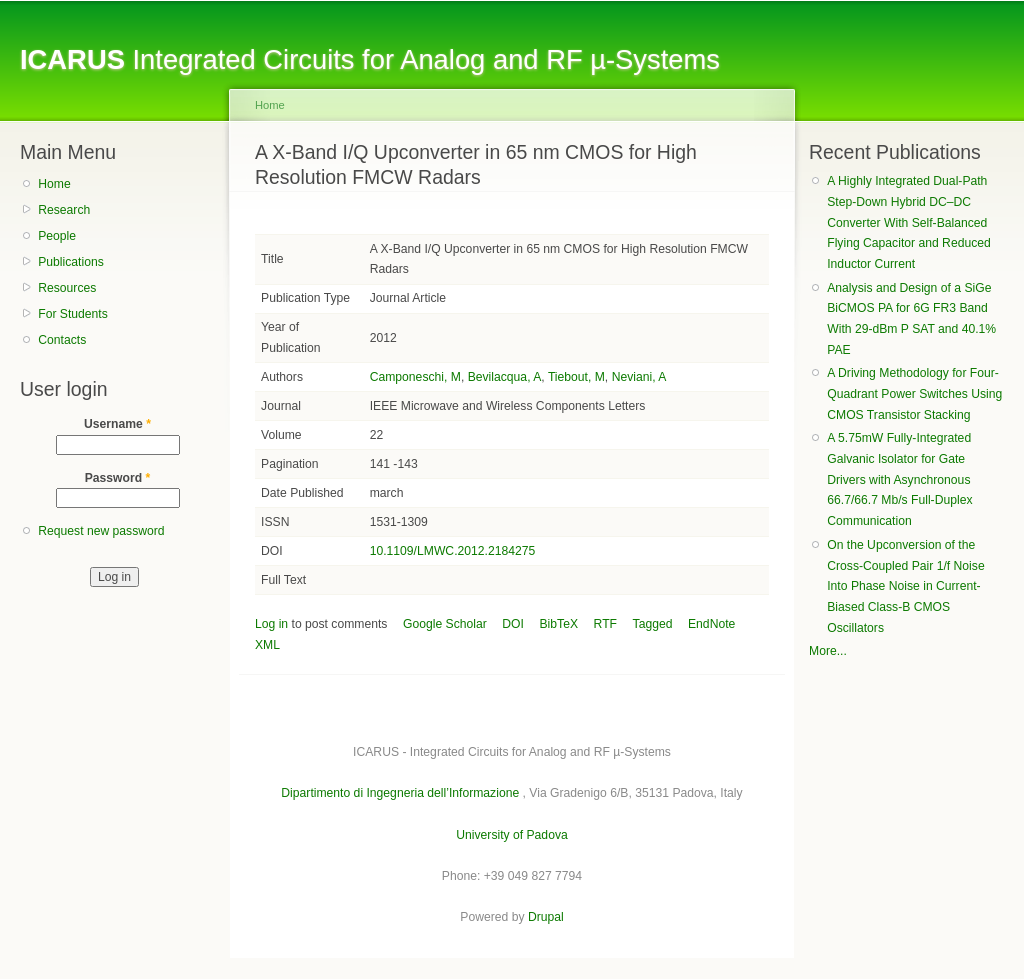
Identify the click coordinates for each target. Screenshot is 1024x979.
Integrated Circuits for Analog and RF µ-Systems (370, 59)
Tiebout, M (576, 377)
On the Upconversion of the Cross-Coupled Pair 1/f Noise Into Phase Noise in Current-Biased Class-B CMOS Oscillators (905, 586)
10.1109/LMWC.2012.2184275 (453, 551)
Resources (67, 288)
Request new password (101, 531)
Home (54, 184)
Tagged (653, 624)
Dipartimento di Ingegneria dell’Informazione (400, 793)
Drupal (546, 917)
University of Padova (511, 835)
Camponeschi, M (415, 377)
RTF (605, 624)
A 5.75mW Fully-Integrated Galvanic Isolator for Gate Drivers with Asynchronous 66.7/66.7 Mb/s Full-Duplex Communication (899, 479)
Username (117, 424)
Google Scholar (445, 624)
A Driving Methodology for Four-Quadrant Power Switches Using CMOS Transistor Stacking (914, 393)
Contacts (62, 340)
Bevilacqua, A (505, 377)
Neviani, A (639, 377)
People (57, 236)
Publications (71, 262)
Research (64, 210)
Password (118, 478)
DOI (513, 624)
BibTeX (559, 624)
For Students (73, 314)
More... (828, 651)
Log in (271, 624)
